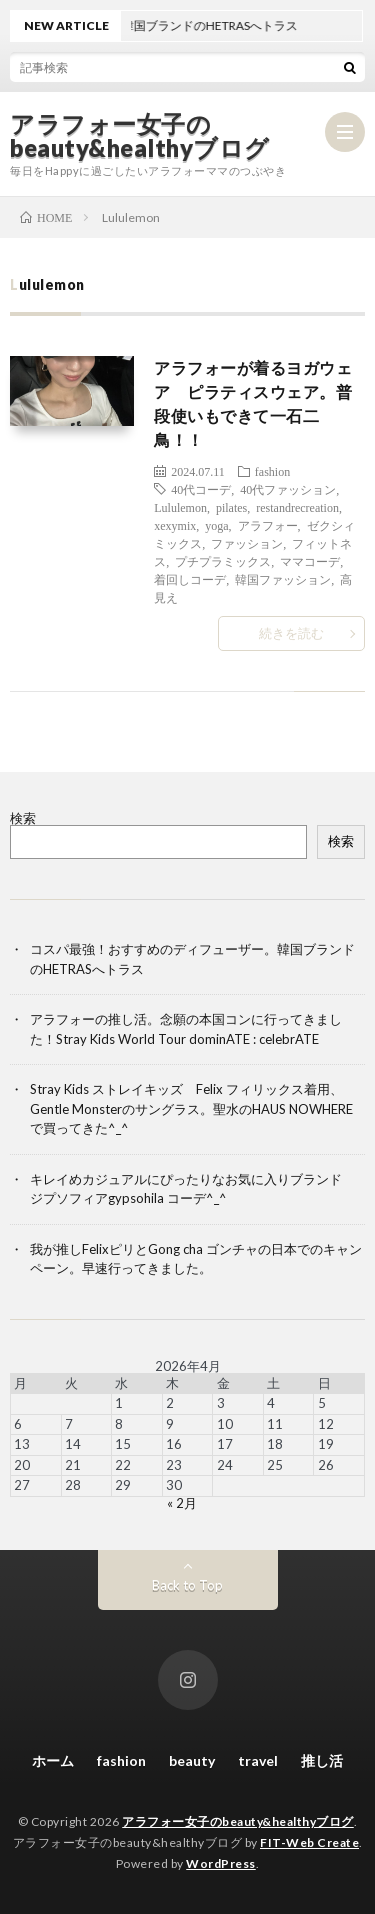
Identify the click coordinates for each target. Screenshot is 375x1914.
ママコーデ (310, 561)
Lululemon (180, 507)
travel (258, 1760)
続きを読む (291, 633)
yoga (216, 525)
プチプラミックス (223, 561)
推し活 (322, 1760)
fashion (272, 471)
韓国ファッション (283, 579)
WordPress (221, 1863)
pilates (231, 507)
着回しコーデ (190, 579)
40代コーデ (201, 489)
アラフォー (268, 525)
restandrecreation (297, 507)
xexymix (175, 525)
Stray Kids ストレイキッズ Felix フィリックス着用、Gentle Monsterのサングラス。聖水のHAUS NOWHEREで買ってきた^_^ (191, 1108)
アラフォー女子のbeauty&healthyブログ (140, 136)
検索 (23, 818)
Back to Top (187, 1585)
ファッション (247, 543)
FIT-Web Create (309, 1842)
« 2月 (182, 1503)
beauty (192, 1760)
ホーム (53, 1760)
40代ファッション (288, 489)
